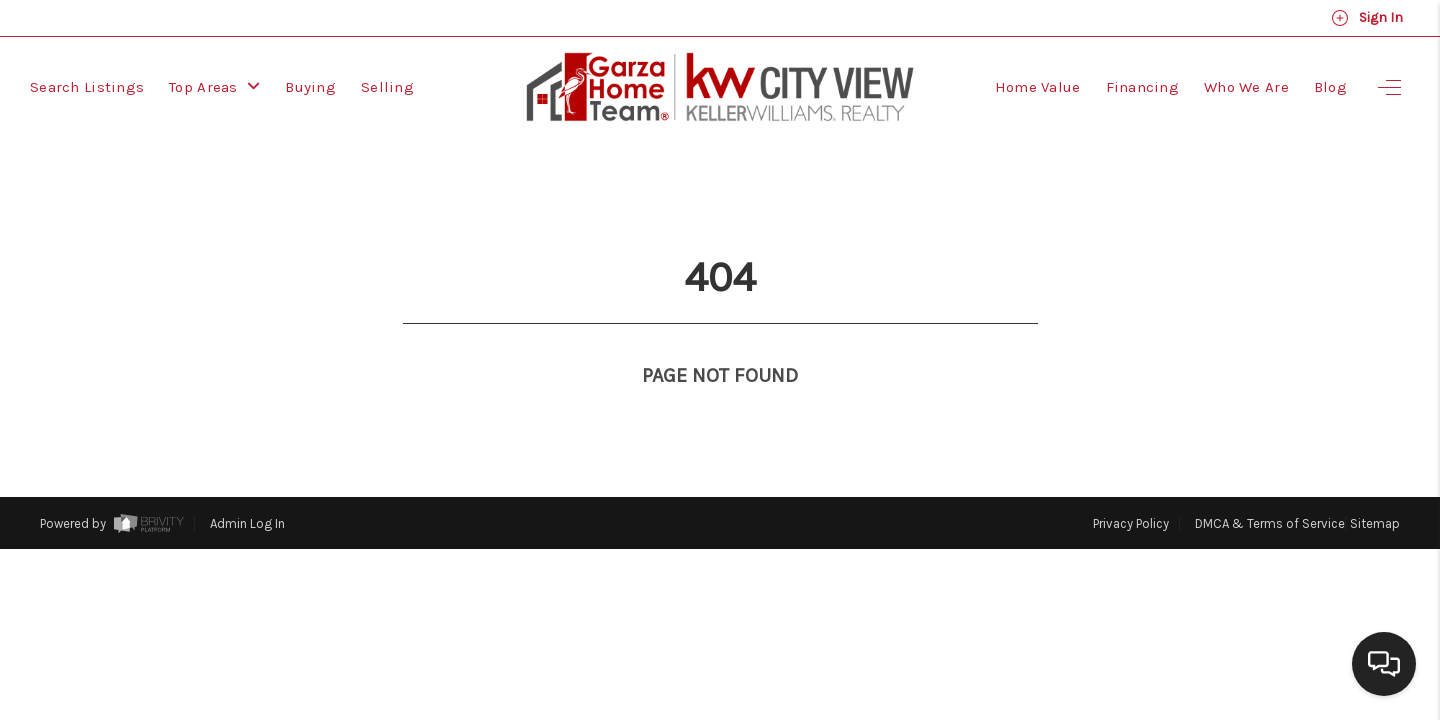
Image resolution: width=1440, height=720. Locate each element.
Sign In (1367, 18)
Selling (387, 87)
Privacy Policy (1131, 486)
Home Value (1038, 87)
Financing (1143, 87)
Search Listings (87, 87)
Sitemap (1375, 486)
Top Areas (214, 87)
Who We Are (1246, 87)
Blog (1330, 87)
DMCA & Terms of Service (1270, 486)
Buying (310, 87)
